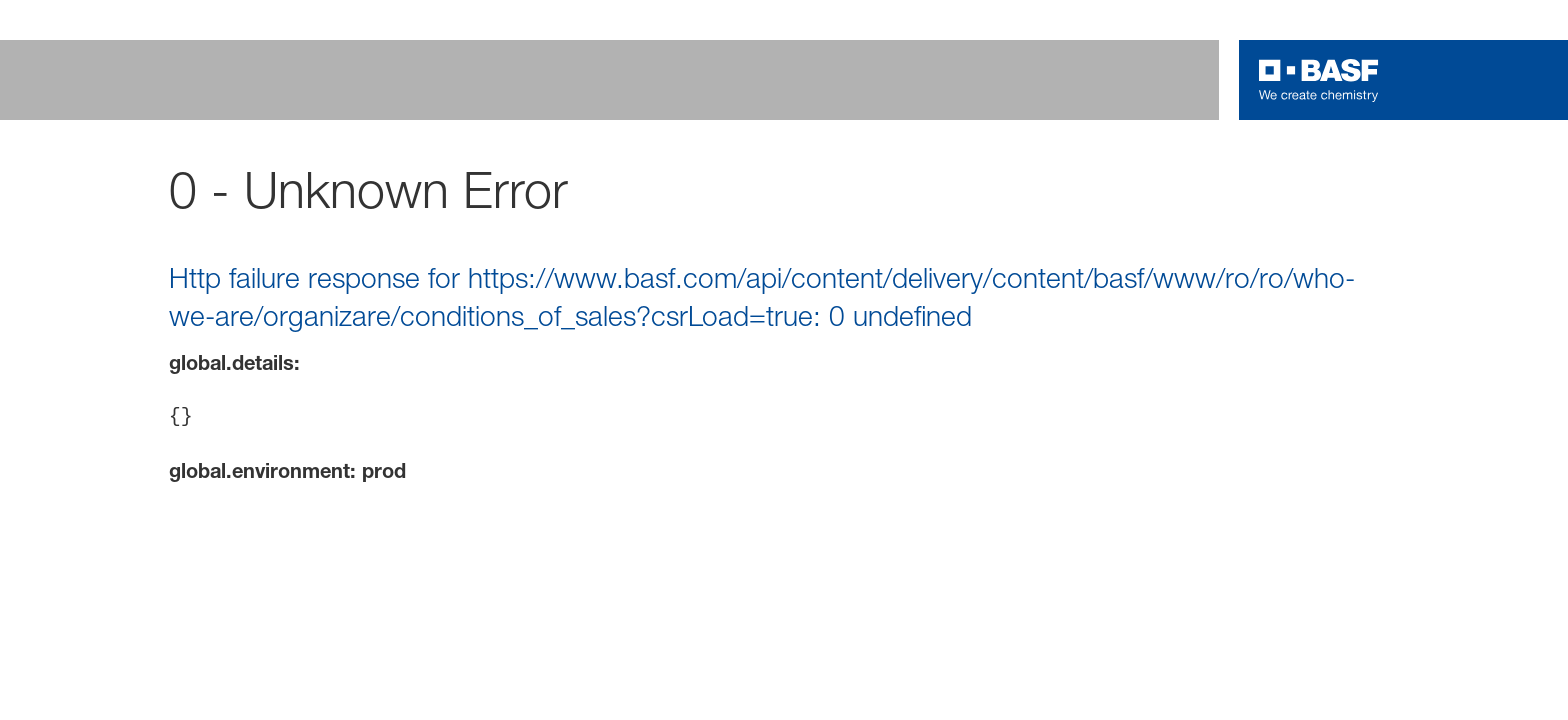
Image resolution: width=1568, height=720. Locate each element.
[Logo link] (1319, 80)
